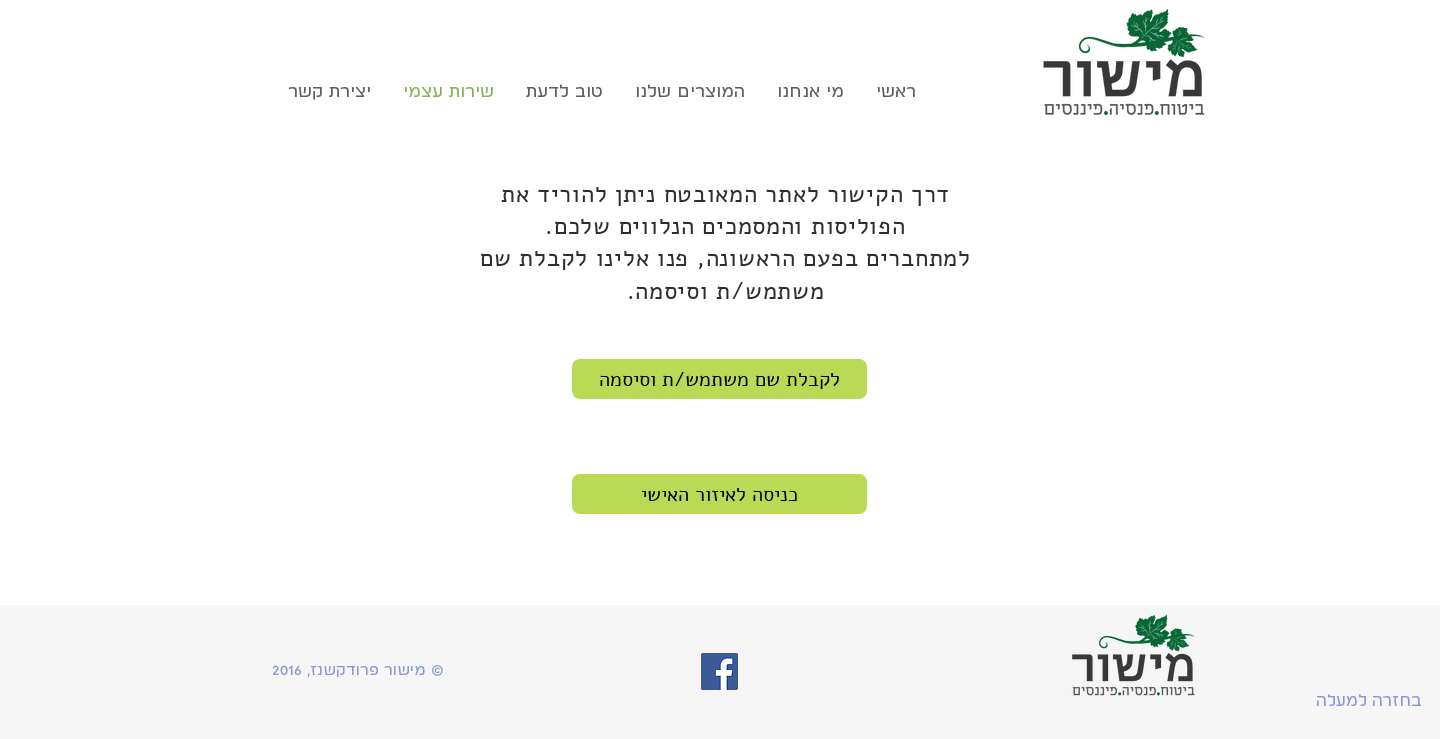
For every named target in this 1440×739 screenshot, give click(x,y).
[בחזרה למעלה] (1369, 700)
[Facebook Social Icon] (719, 671)
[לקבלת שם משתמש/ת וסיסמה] (719, 379)
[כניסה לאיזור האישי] (719, 494)
